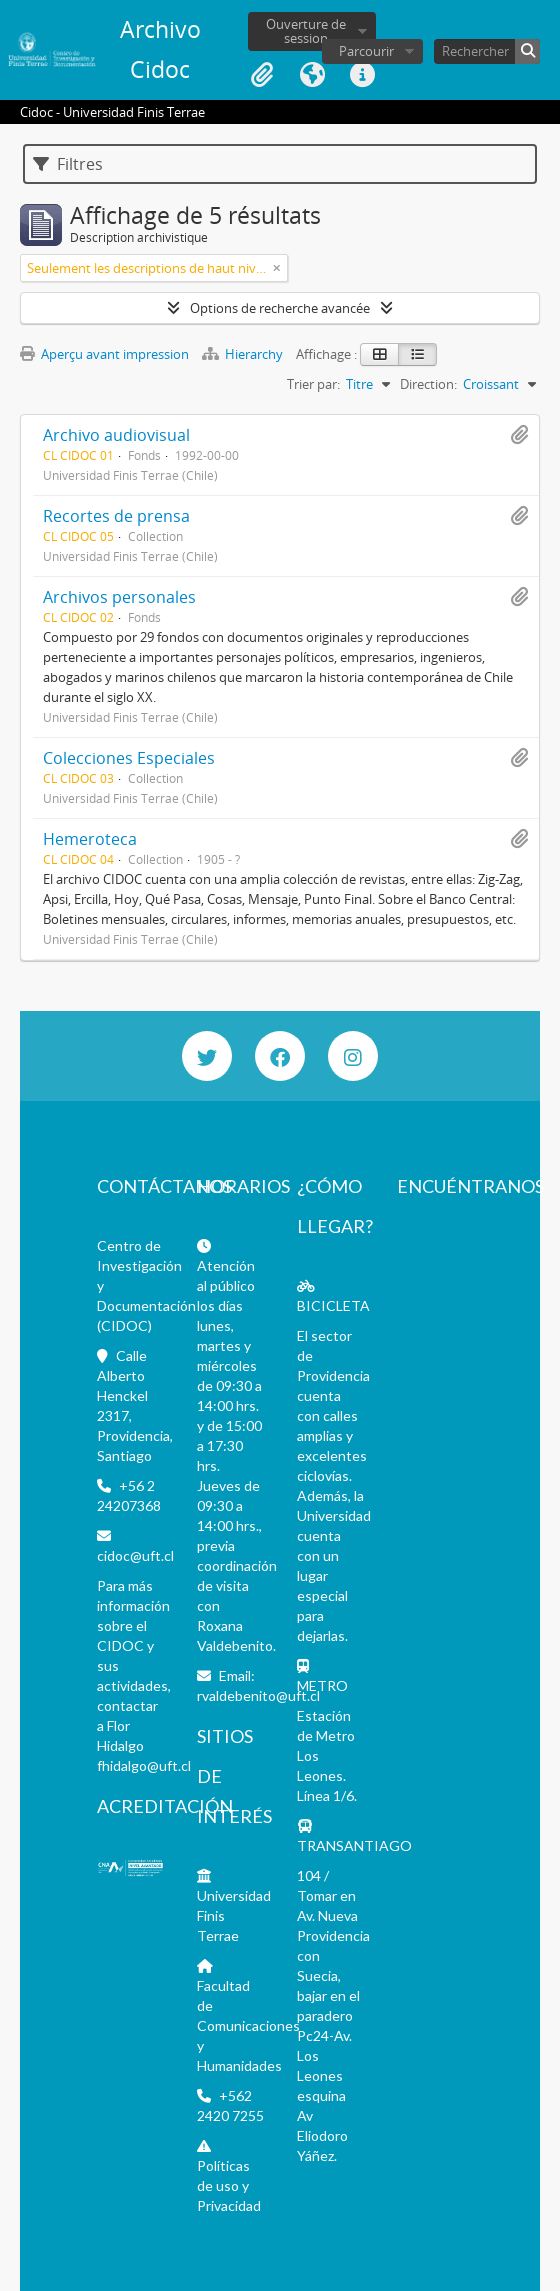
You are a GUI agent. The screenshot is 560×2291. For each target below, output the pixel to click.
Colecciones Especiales (129, 758)
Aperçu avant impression (104, 354)
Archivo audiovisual (116, 435)
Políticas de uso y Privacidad (229, 2185)
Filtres (68, 164)
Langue (312, 75)
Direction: (428, 384)
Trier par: (313, 384)
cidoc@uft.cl (135, 1555)
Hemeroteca (90, 839)
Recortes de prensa (116, 516)
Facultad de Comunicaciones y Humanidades (248, 2025)
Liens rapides (362, 75)
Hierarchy (244, 354)
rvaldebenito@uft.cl (258, 1695)
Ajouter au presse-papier (519, 435)
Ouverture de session (306, 31)
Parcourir (366, 51)
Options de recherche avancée (280, 308)
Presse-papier (262, 75)
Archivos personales (119, 597)
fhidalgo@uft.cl (144, 1765)
